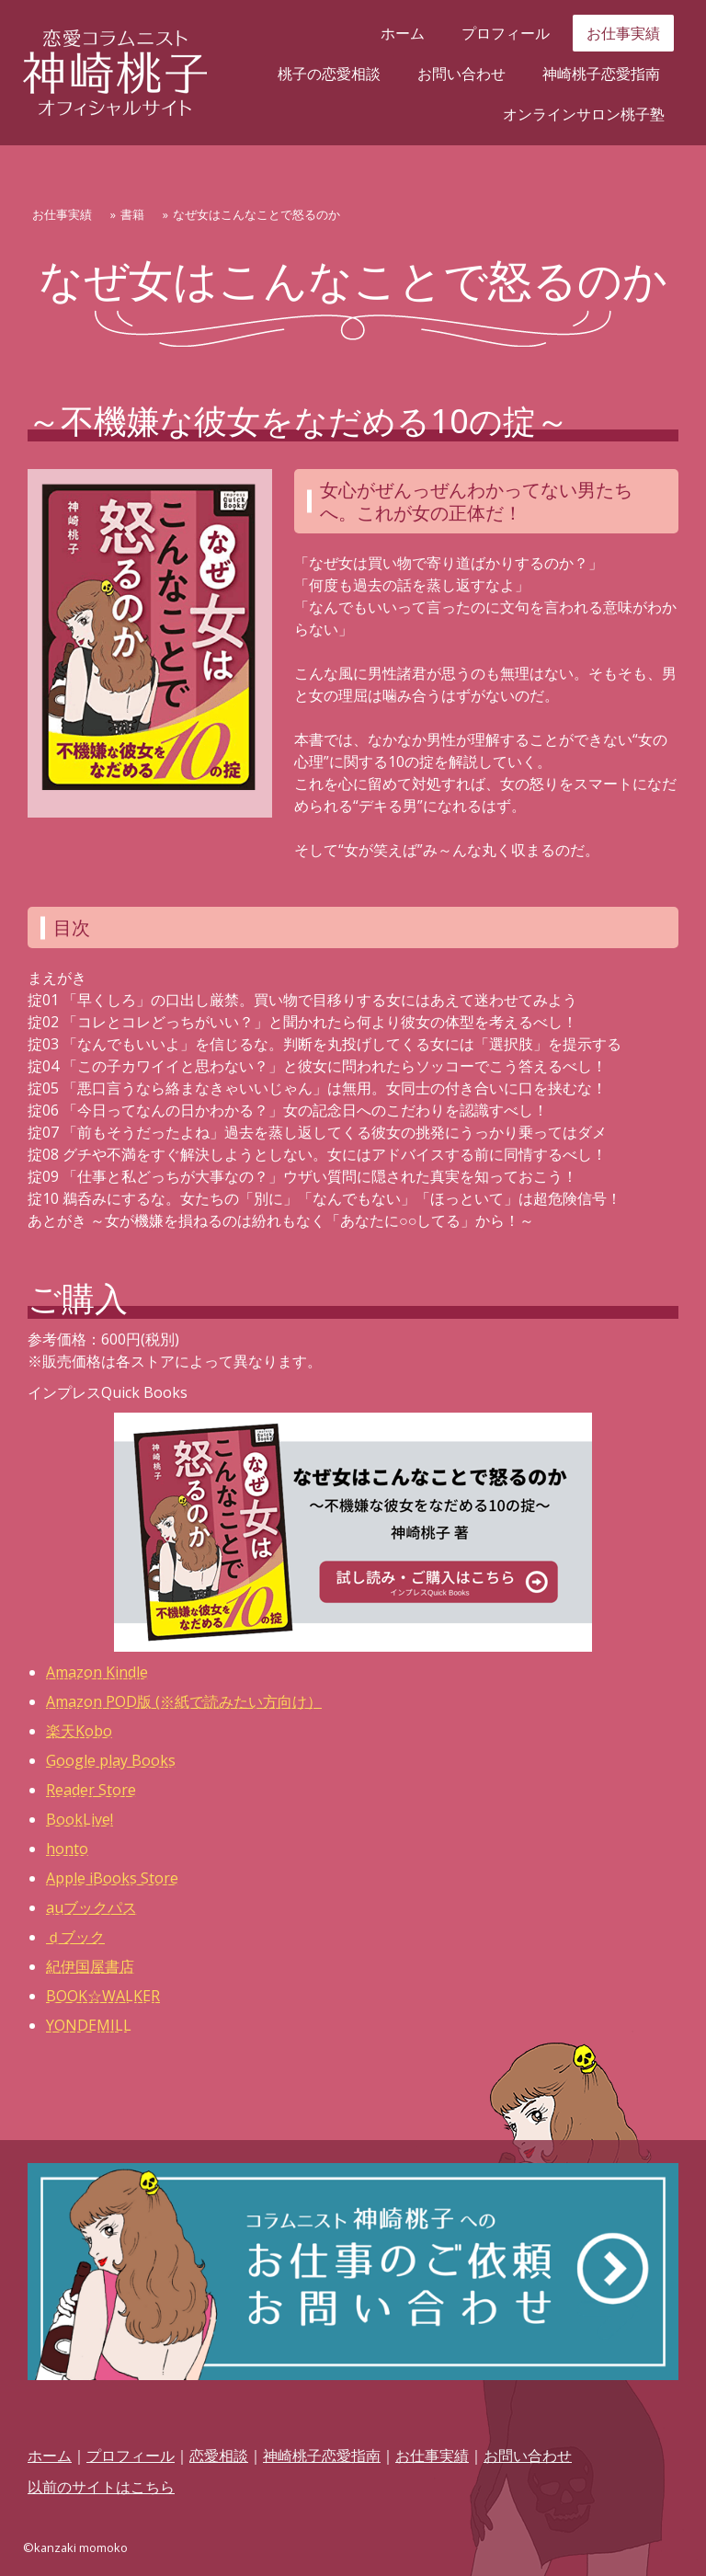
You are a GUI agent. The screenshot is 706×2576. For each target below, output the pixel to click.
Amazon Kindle (97, 1672)
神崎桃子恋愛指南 (601, 73)
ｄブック (75, 1937)
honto (67, 1848)
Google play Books (111, 1760)
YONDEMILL (88, 2025)
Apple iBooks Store (112, 1878)
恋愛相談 (218, 2455)
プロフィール (505, 33)
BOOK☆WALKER (103, 1996)
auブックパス (91, 1907)
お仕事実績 (623, 33)
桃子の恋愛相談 (329, 73)
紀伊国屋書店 (90, 1966)
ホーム (403, 33)
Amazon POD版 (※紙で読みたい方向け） (184, 1701)
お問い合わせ (461, 73)
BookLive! (79, 1819)
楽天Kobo (79, 1731)
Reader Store (91, 1790)
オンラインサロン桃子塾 (584, 114)
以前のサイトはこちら (101, 2487)
